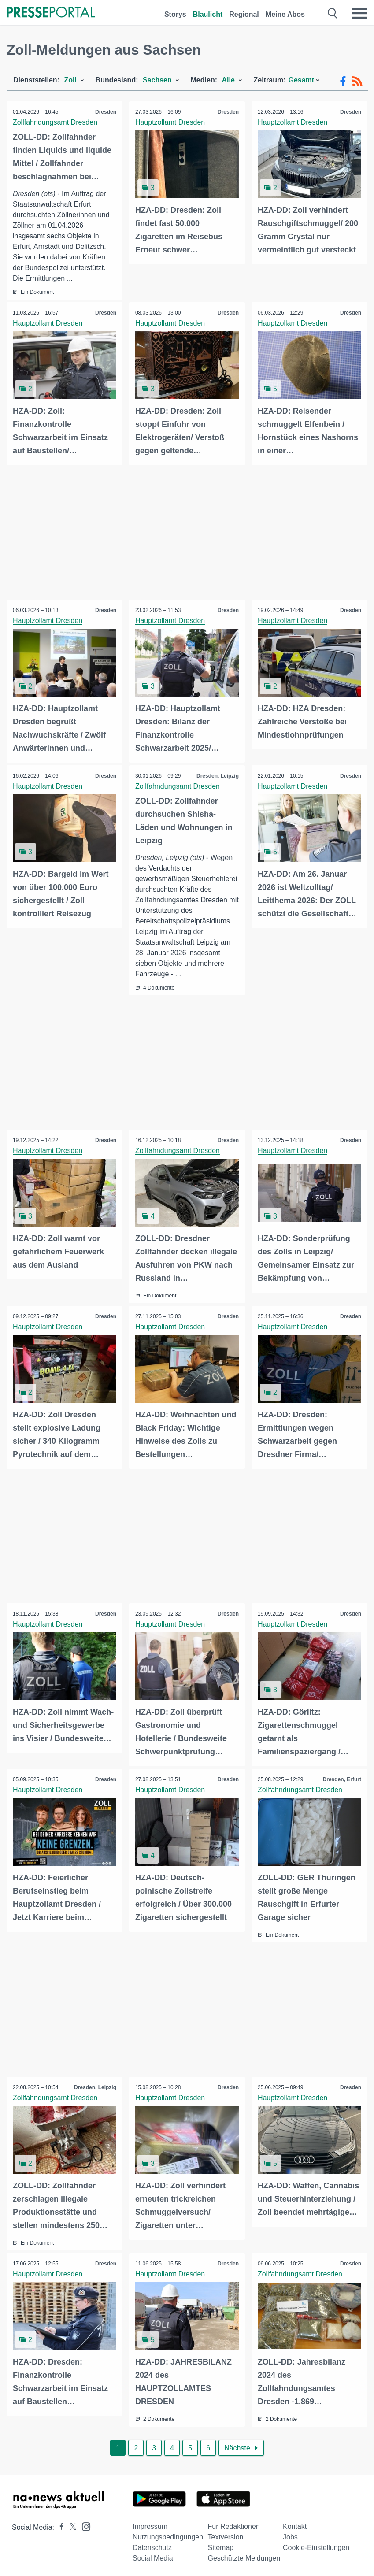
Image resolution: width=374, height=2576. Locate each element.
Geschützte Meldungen (244, 2555)
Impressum (150, 2523)
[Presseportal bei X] (70, 2524)
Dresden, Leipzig (217, 775)
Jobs (290, 2534)
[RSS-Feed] (357, 81)
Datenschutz (152, 2544)
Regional (244, 14)
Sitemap (221, 2544)
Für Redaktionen (234, 2523)
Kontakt (295, 2523)
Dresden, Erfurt (341, 1778)
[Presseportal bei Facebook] (59, 2524)
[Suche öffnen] (332, 13)
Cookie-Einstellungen (316, 2544)
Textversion (226, 2534)
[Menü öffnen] (359, 13)
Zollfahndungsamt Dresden (55, 122)
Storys (175, 14)
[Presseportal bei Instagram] (83, 2523)
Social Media (153, 2555)
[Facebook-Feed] (343, 81)
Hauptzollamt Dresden (170, 122)
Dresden (105, 112)
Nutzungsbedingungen (168, 2534)
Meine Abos (285, 14)
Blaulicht (208, 14)
